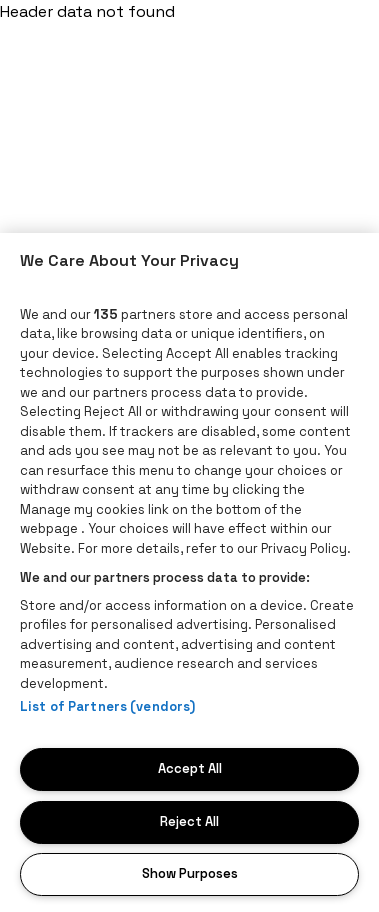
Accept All (190, 768)
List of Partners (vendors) (107, 706)
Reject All (189, 821)
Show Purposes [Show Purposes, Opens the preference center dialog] (190, 873)
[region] (189, 572)
